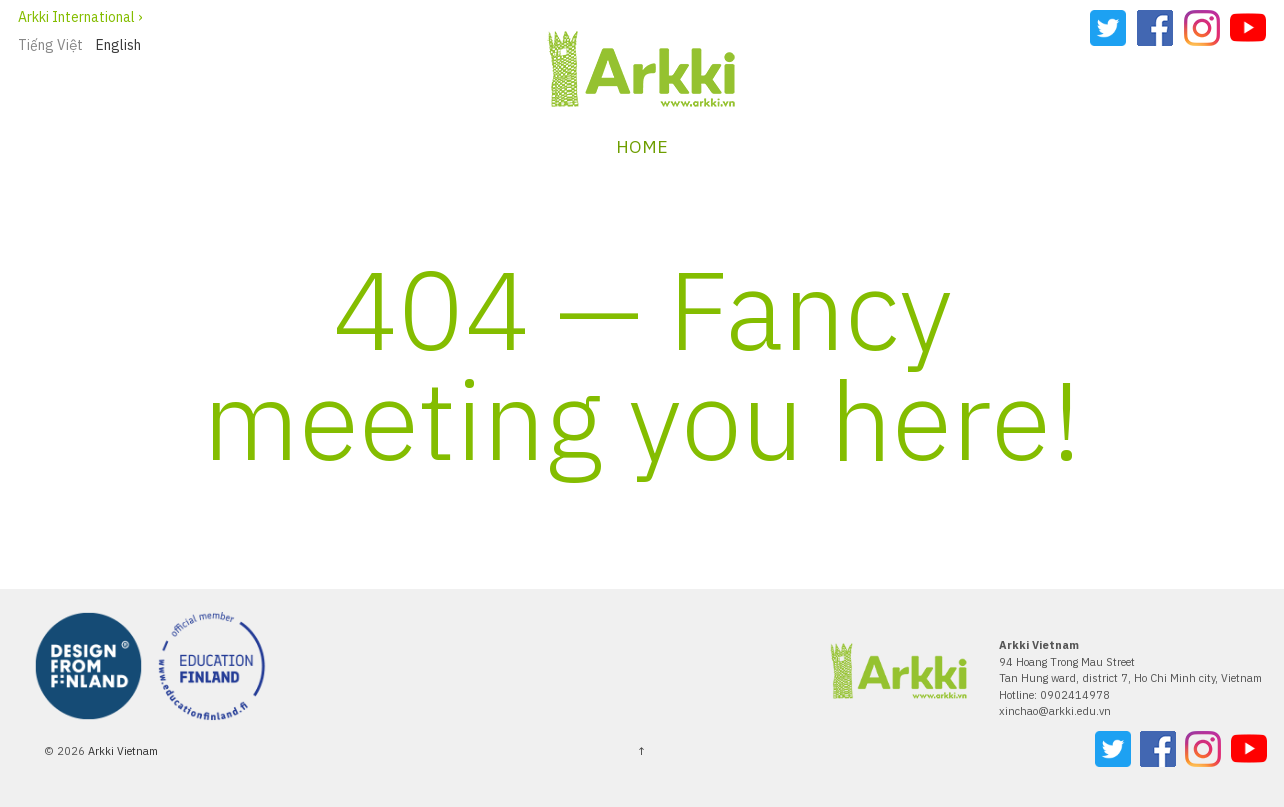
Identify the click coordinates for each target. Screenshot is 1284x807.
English (118, 45)
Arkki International (76, 17)
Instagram (1202, 28)
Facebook (1155, 28)
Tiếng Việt (50, 45)
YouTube (1248, 28)
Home (642, 146)
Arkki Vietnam (121, 751)
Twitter (1108, 28)
